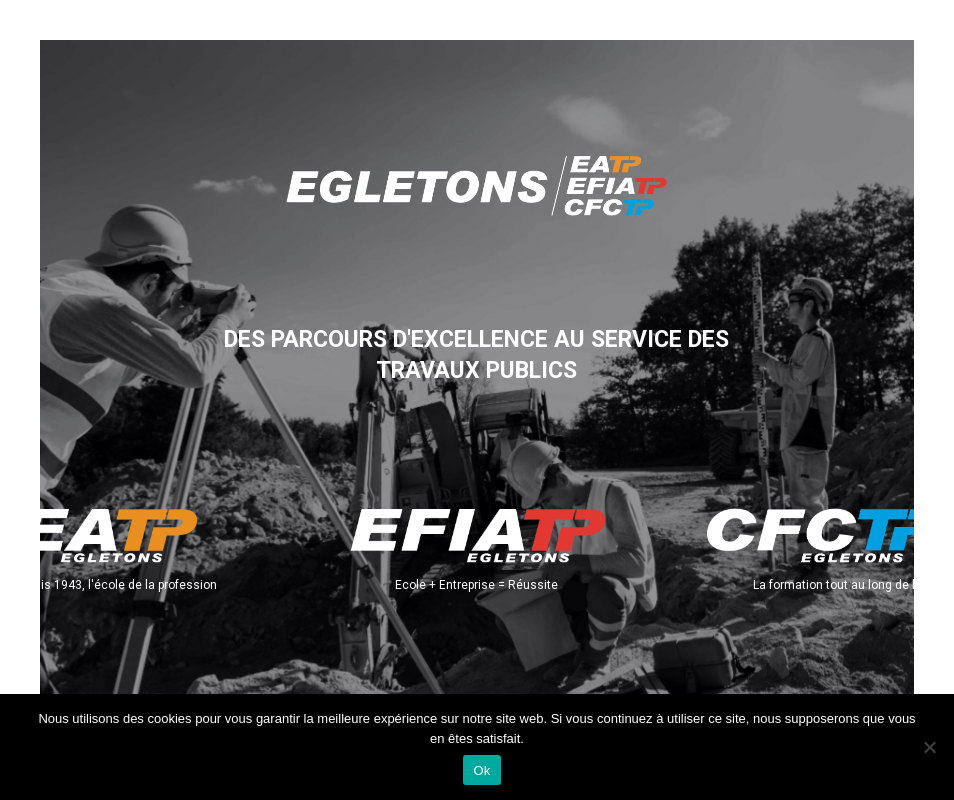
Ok (481, 770)
